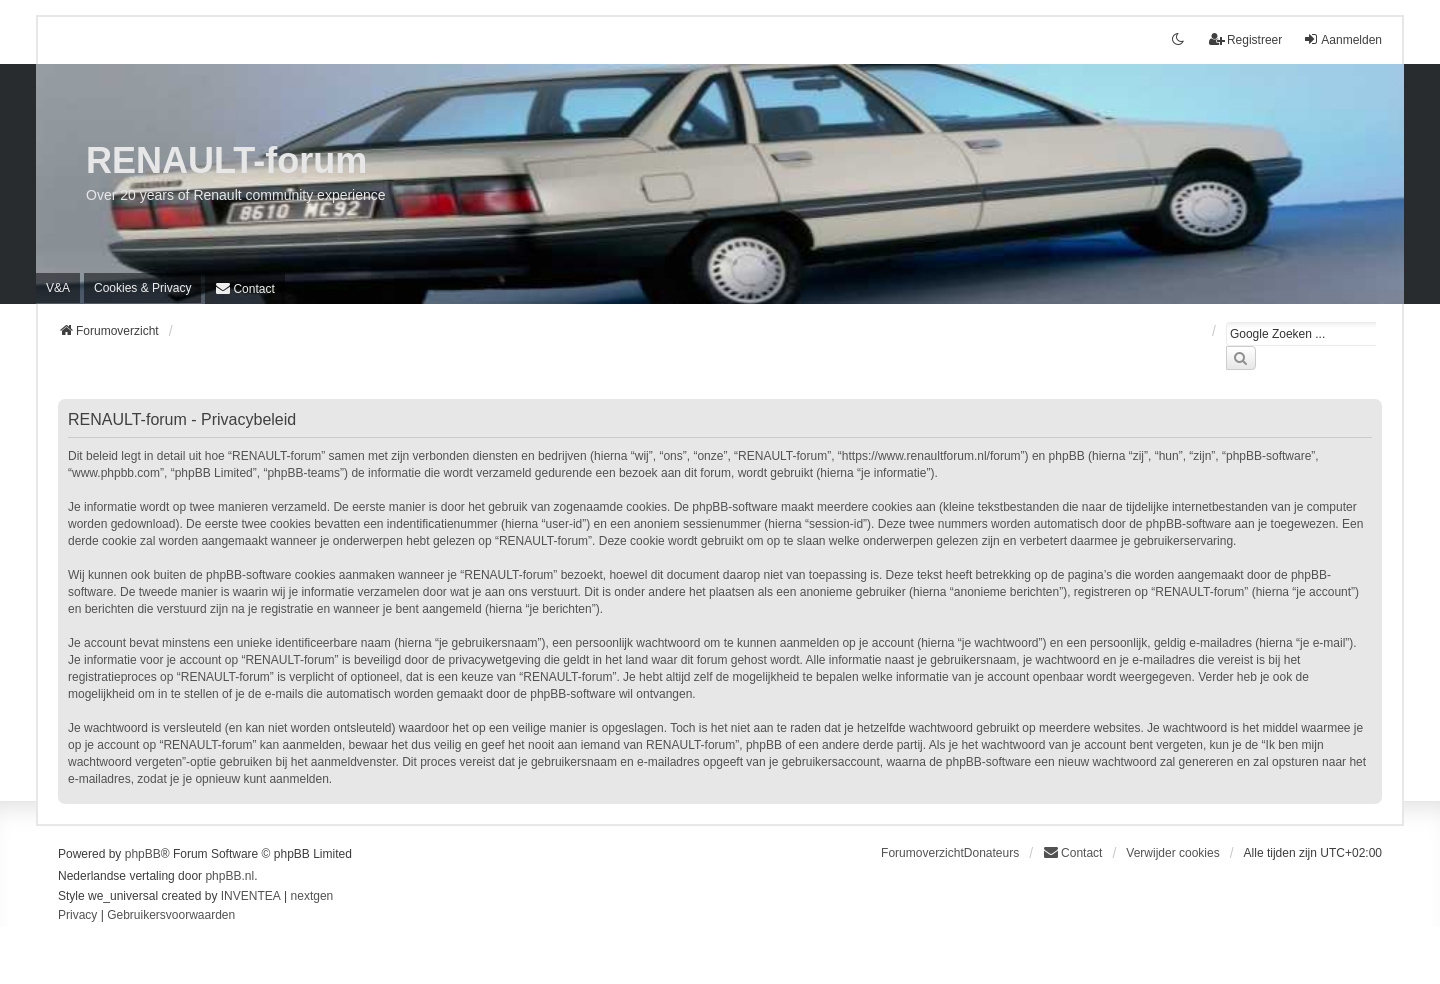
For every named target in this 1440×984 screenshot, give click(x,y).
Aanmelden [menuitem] (1342, 39)
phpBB (143, 854)
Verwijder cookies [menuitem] (1172, 853)
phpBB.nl (229, 876)
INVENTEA (251, 896)
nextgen (312, 896)
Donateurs (991, 853)
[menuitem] (142, 288)
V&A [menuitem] (58, 288)
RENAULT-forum (226, 160)
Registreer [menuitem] (1245, 39)
